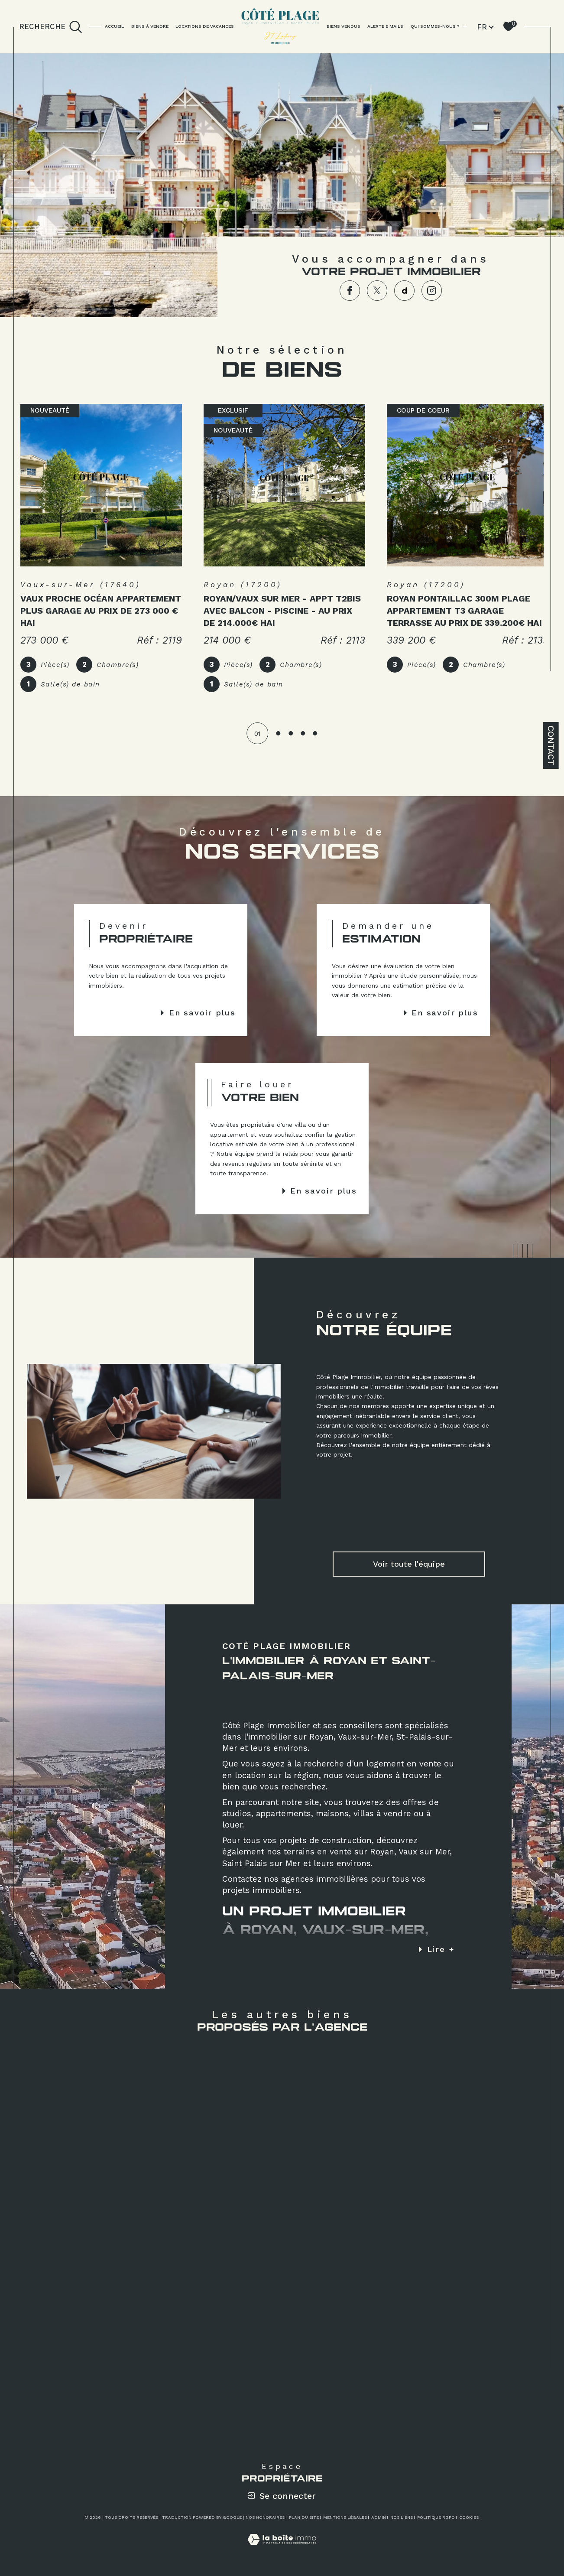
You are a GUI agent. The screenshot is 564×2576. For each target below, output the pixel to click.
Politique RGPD (436, 2522)
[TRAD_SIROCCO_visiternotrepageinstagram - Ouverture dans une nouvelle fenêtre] (431, 290)
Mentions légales (345, 2522)
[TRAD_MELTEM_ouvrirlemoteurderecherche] (51, 26)
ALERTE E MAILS (385, 26)
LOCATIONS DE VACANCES (204, 26)
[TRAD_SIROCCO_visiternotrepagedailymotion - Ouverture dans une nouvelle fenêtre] (404, 290)
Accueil (114, 26)
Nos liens (401, 2522)
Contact (551, 745)
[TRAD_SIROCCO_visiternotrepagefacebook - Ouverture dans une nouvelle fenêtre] (350, 290)
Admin (378, 2522)
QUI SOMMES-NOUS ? (435, 26)
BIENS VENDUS (343, 26)
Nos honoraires (265, 2522)
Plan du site (304, 2522)
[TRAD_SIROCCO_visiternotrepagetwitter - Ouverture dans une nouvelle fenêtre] (377, 290)
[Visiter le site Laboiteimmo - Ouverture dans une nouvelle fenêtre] (281, 2554)
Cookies (469, 2522)
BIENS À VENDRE (150, 26)
